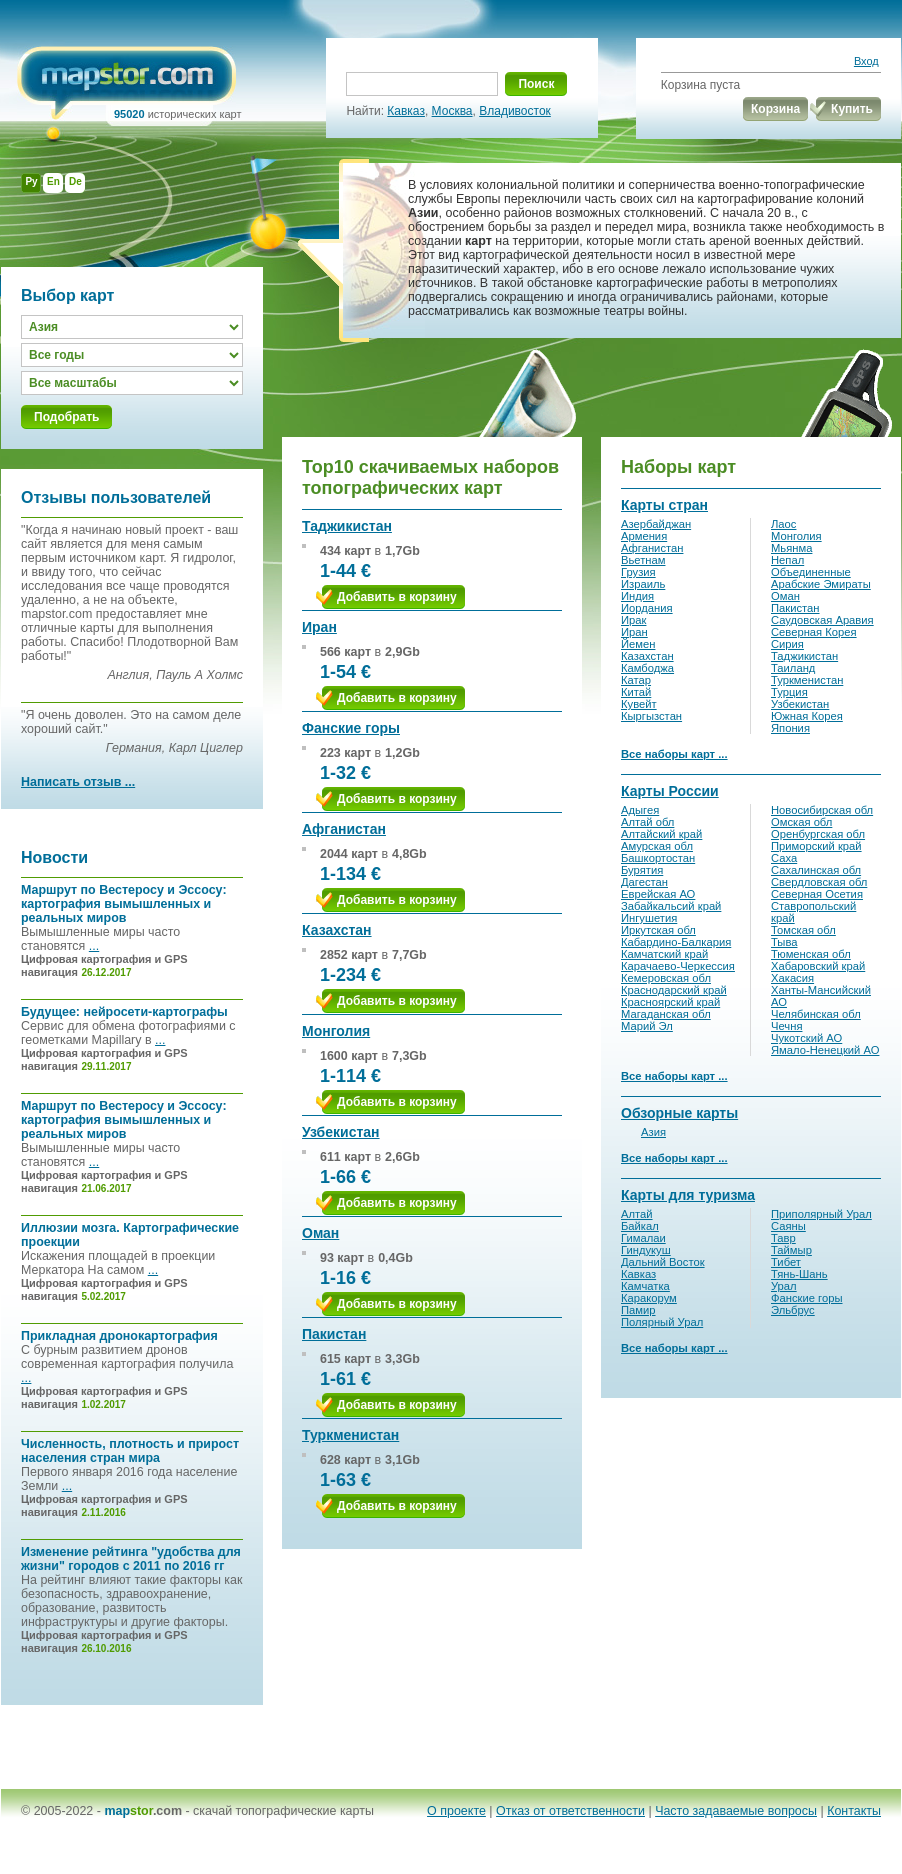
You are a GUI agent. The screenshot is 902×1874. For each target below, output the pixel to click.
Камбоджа (647, 668)
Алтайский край (661, 834)
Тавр (783, 1238)
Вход (866, 61)
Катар (636, 680)
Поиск (536, 84)
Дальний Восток (663, 1262)
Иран (319, 627)
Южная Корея (807, 716)
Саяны (788, 1226)
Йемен (638, 644)
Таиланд (793, 668)
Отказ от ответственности (570, 1811)
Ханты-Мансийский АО (821, 996)
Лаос (783, 524)
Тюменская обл (811, 954)
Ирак (633, 620)
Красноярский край (670, 1002)
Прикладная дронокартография (119, 1336)
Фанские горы (351, 728)
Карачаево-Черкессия (678, 966)
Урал (784, 1286)
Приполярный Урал (821, 1214)
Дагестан (644, 882)
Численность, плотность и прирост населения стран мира (130, 1451)
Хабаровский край (818, 966)
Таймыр (791, 1250)
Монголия (336, 1031)
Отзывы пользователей (116, 497)
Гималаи (643, 1238)
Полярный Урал (662, 1322)
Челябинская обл (816, 1014)
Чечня (786, 1026)
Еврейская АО (658, 894)
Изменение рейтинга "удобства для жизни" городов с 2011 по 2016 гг (131, 1559)
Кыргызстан (651, 716)
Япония (790, 728)
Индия (637, 596)
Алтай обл (647, 822)
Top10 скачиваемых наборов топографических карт (430, 477)
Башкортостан (658, 858)
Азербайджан (656, 524)
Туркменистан (350, 1435)
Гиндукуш (646, 1250)
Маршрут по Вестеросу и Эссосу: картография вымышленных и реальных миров (124, 904)
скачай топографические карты (283, 1811)
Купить (852, 109)
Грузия (638, 572)
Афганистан (344, 829)
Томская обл (803, 930)
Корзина (775, 109)
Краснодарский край (674, 990)
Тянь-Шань (799, 1274)
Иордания (647, 608)
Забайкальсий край (671, 906)
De (75, 181)
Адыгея (640, 810)
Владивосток (515, 111)
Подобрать (66, 417)
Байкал (640, 1226)
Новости (54, 857)
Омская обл (801, 822)
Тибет (786, 1262)
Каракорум (649, 1298)
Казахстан (337, 930)
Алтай (637, 1214)
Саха (784, 858)
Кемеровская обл (666, 978)
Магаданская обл (666, 1014)
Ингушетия (649, 918)
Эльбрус (793, 1310)
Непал (787, 560)
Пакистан (334, 1334)
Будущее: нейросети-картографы (124, 1012)
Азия (653, 1132)
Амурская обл (657, 846)
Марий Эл (647, 1026)
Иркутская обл (658, 930)
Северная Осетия (817, 894)
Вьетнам (643, 560)
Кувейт (639, 704)
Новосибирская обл (822, 810)
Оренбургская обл (818, 834)
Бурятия (642, 870)
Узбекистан (341, 1132)
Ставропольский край (813, 912)
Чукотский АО (806, 1038)
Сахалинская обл (816, 870)
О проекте (456, 1811)
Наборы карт (678, 467)
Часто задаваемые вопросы (736, 1811)
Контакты (854, 1811)
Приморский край (816, 846)
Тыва (784, 942)
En (53, 181)
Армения (644, 536)
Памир (638, 1310)
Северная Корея (814, 632)
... (94, 946)
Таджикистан (347, 526)
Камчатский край (664, 954)
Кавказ (406, 111)
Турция (789, 692)
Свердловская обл (819, 882)
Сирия (787, 644)
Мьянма (791, 548)
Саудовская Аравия (822, 620)
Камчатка (645, 1286)
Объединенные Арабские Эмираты (821, 578)
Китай (636, 692)
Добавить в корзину (397, 597)
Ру (31, 181)
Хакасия (792, 978)
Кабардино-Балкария (676, 942)
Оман (320, 1233)
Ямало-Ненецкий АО (825, 1050)
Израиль (643, 584)
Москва (452, 111)
